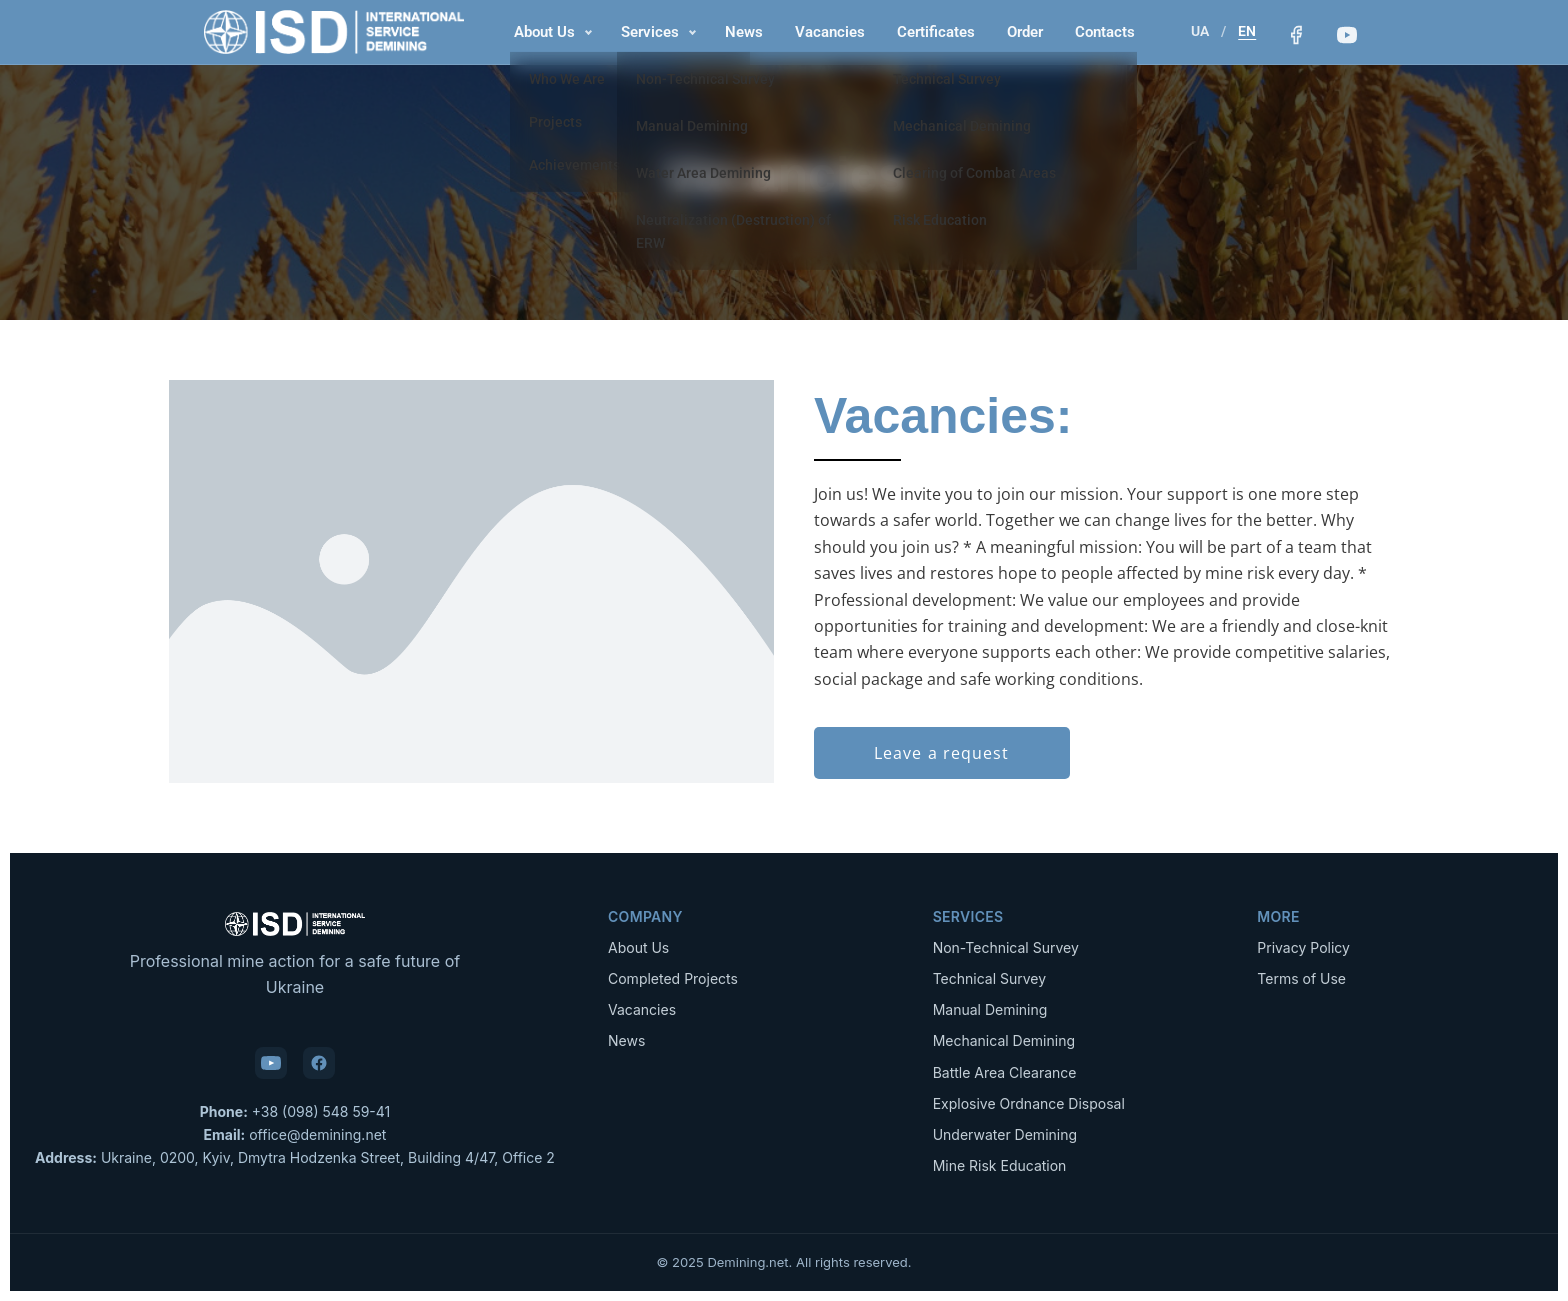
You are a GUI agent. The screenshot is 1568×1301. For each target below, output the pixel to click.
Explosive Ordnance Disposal (1029, 1103)
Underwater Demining (1005, 1134)
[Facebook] (1294, 35)
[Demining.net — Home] (334, 32)
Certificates (935, 32)
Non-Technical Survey (1006, 947)
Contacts (1104, 32)
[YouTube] (1346, 35)
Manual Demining (990, 1009)
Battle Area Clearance (1005, 1072)
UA (1198, 31)
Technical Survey (989, 978)
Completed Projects (673, 978)
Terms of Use (1301, 978)
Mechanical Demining (1004, 1040)
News (743, 32)
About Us (543, 32)
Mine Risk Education (1000, 1165)
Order (1024, 32)
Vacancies (829, 32)
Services (649, 32)
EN (1245, 31)
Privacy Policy (1303, 947)
